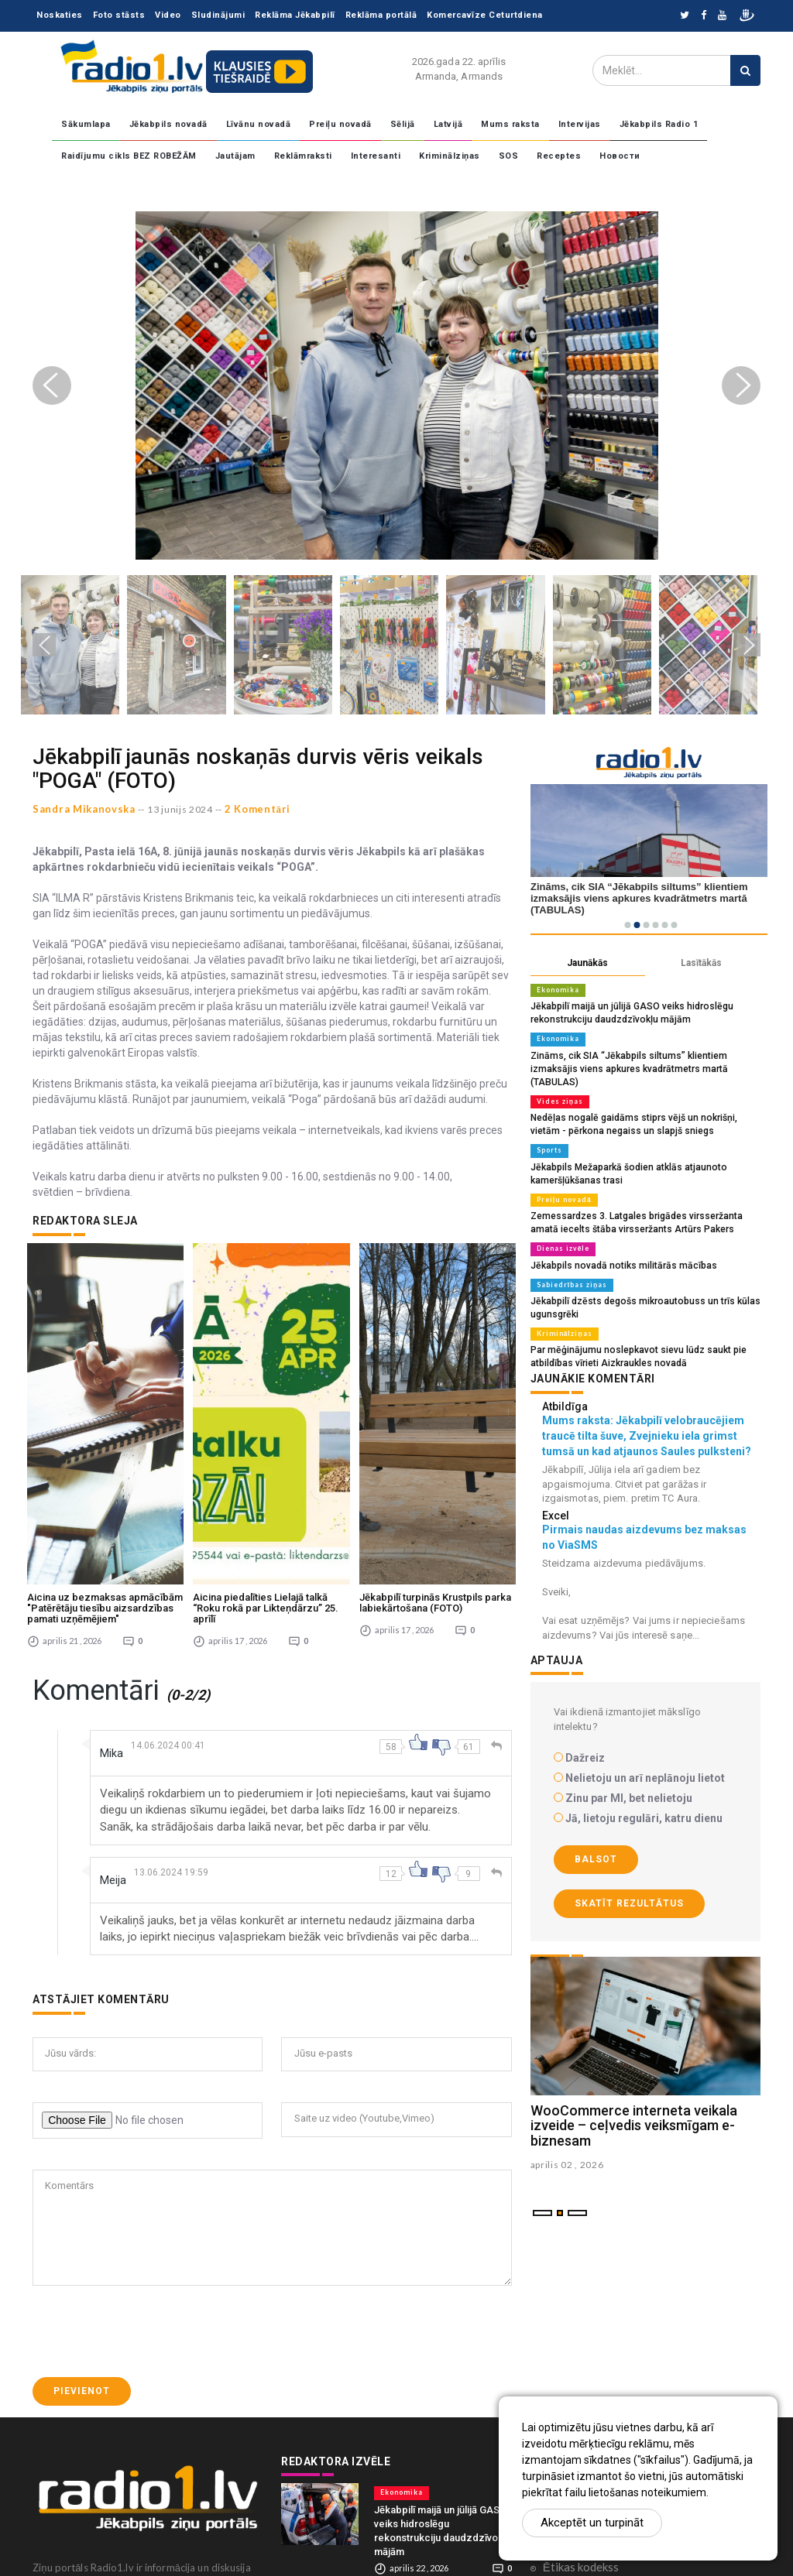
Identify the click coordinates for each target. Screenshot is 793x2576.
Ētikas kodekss (581, 2382)
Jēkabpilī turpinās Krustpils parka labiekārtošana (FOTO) (435, 1417)
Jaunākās (587, 962)
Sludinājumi (218, 15)
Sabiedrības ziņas (569, 1261)
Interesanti (376, 156)
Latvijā (448, 124)
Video (168, 15)
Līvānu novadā (258, 124)
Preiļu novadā (340, 124)
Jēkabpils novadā (168, 124)
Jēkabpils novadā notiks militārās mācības (615, 1242)
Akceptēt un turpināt (592, 2523)
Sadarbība (568, 2310)
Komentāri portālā (590, 2334)
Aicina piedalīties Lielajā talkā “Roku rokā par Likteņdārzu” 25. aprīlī (265, 1423)
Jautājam (235, 156)
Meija (114, 1694)
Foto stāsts (119, 15)
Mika (113, 1567)
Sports (549, 1132)
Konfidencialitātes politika (610, 2358)
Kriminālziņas (449, 156)
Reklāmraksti (303, 156)
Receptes (559, 156)
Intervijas (579, 124)
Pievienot (81, 2205)
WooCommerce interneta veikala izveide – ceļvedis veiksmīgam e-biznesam (633, 2098)
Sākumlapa (86, 124)
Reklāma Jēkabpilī (295, 15)
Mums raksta (510, 124)
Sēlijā (402, 124)
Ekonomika (557, 990)
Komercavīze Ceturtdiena (485, 15)
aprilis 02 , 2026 (567, 2137)
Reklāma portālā (381, 15)
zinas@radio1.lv (88, 2536)
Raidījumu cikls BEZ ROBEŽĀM (129, 156)
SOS (509, 156)
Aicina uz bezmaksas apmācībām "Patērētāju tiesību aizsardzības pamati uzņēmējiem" (105, 1423)
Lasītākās (701, 962)
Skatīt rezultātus (629, 1876)
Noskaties (59, 15)
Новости (619, 156)
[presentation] (150, 2145)
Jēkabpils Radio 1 (659, 124)
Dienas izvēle (561, 1226)
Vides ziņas (558, 1084)
